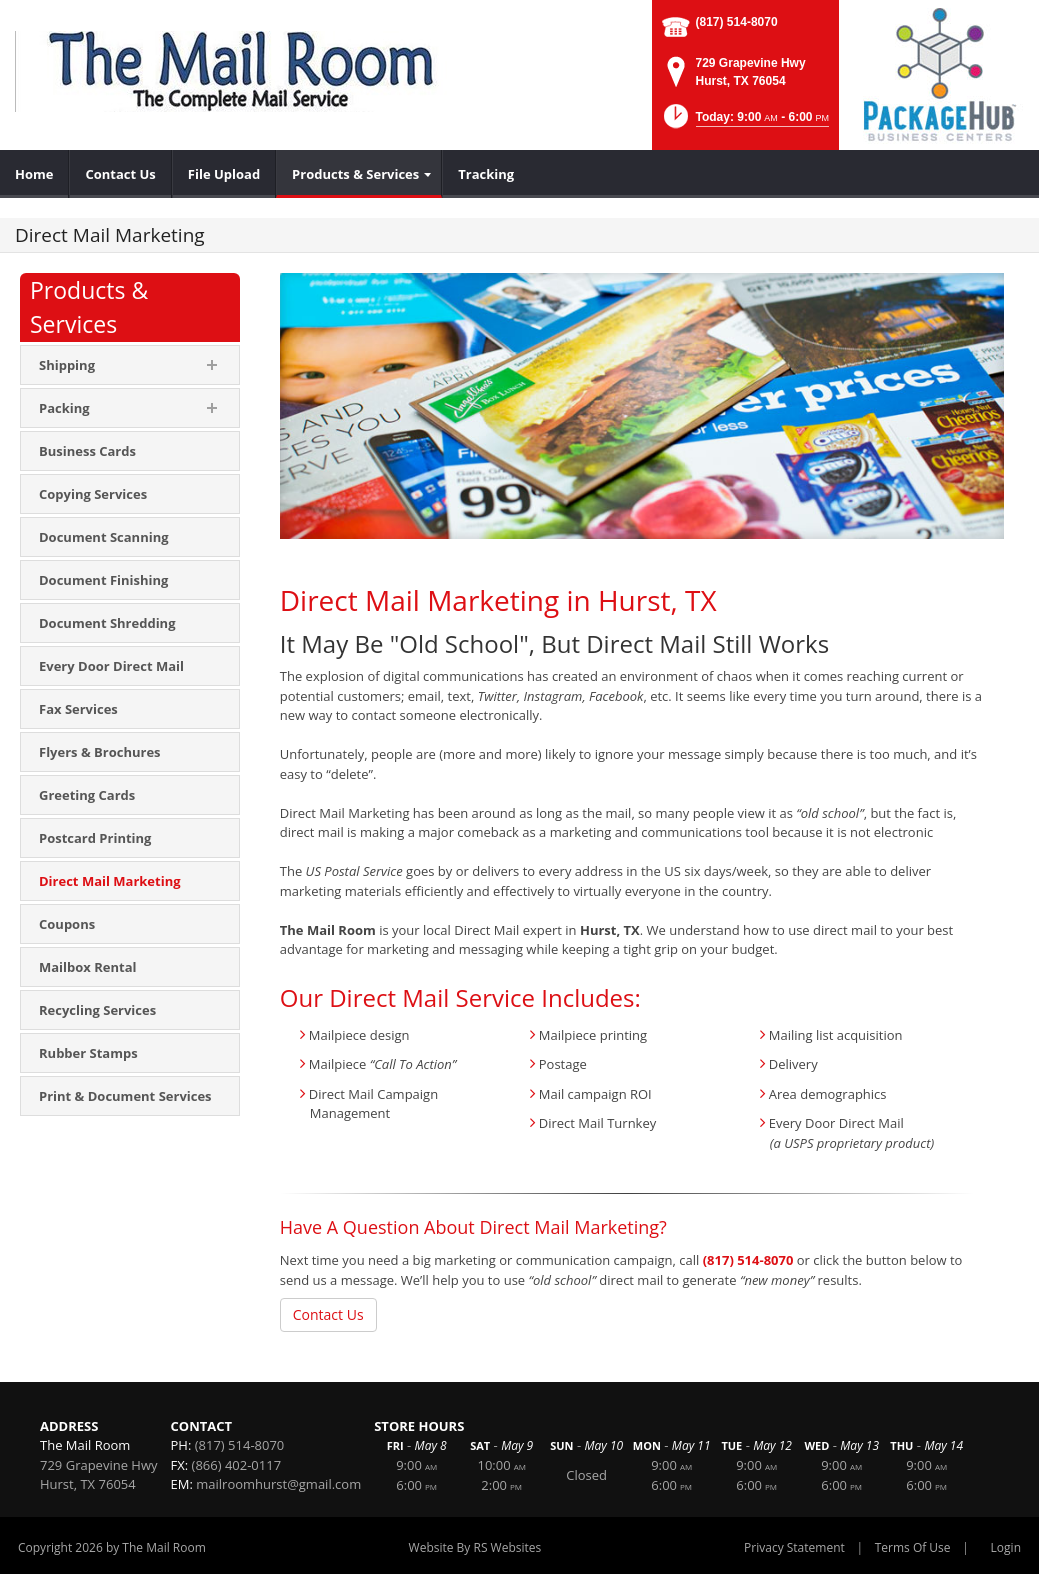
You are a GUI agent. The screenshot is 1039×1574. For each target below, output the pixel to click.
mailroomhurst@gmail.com (278, 1484)
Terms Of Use (913, 1547)
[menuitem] (34, 174)
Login (1006, 1547)
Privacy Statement (794, 1547)
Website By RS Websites (475, 1547)
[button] (744, 122)
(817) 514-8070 (737, 22)
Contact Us (328, 1314)
